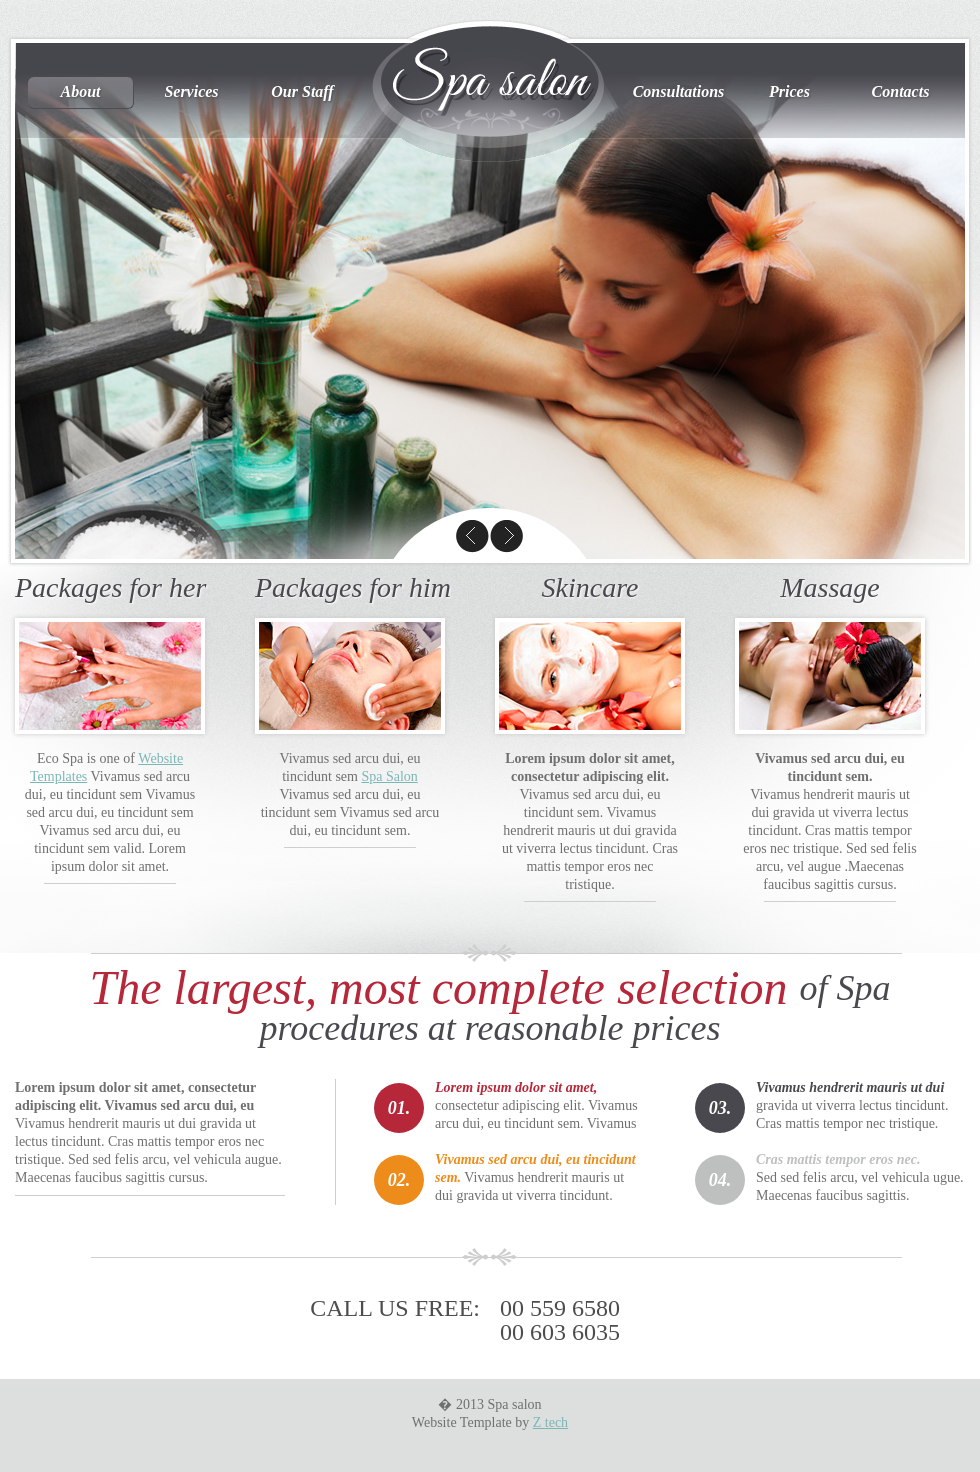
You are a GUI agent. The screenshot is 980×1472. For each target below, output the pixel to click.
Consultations (679, 91)
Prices (789, 91)
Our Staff (302, 91)
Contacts (901, 91)
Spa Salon (389, 776)
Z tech (550, 1422)
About (80, 91)
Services (191, 91)
